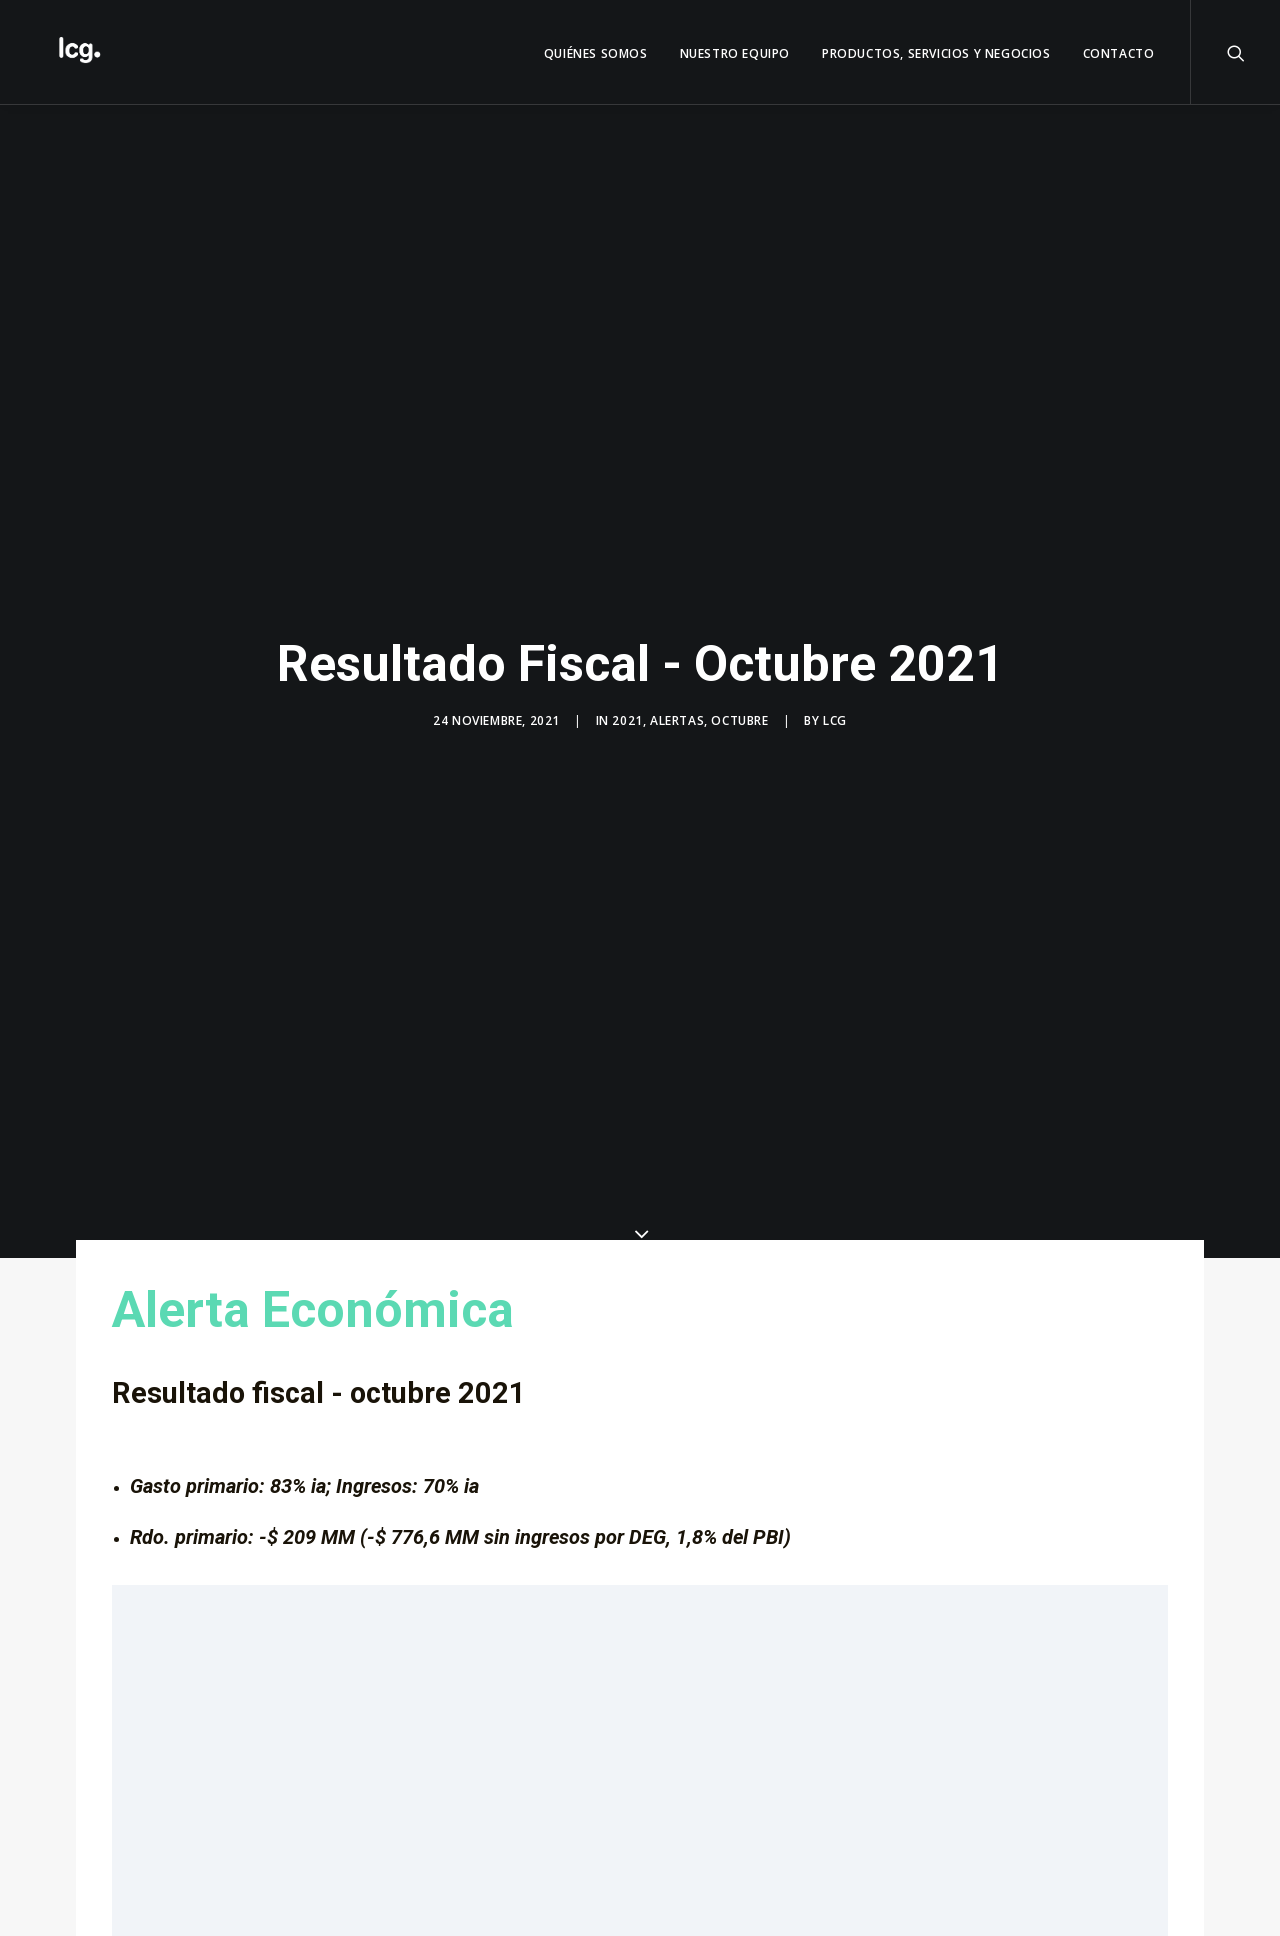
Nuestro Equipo (735, 53)
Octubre (739, 720)
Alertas (677, 720)
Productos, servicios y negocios (936, 53)
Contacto (1119, 53)
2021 (627, 720)
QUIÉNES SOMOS (596, 53)
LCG (835, 720)
